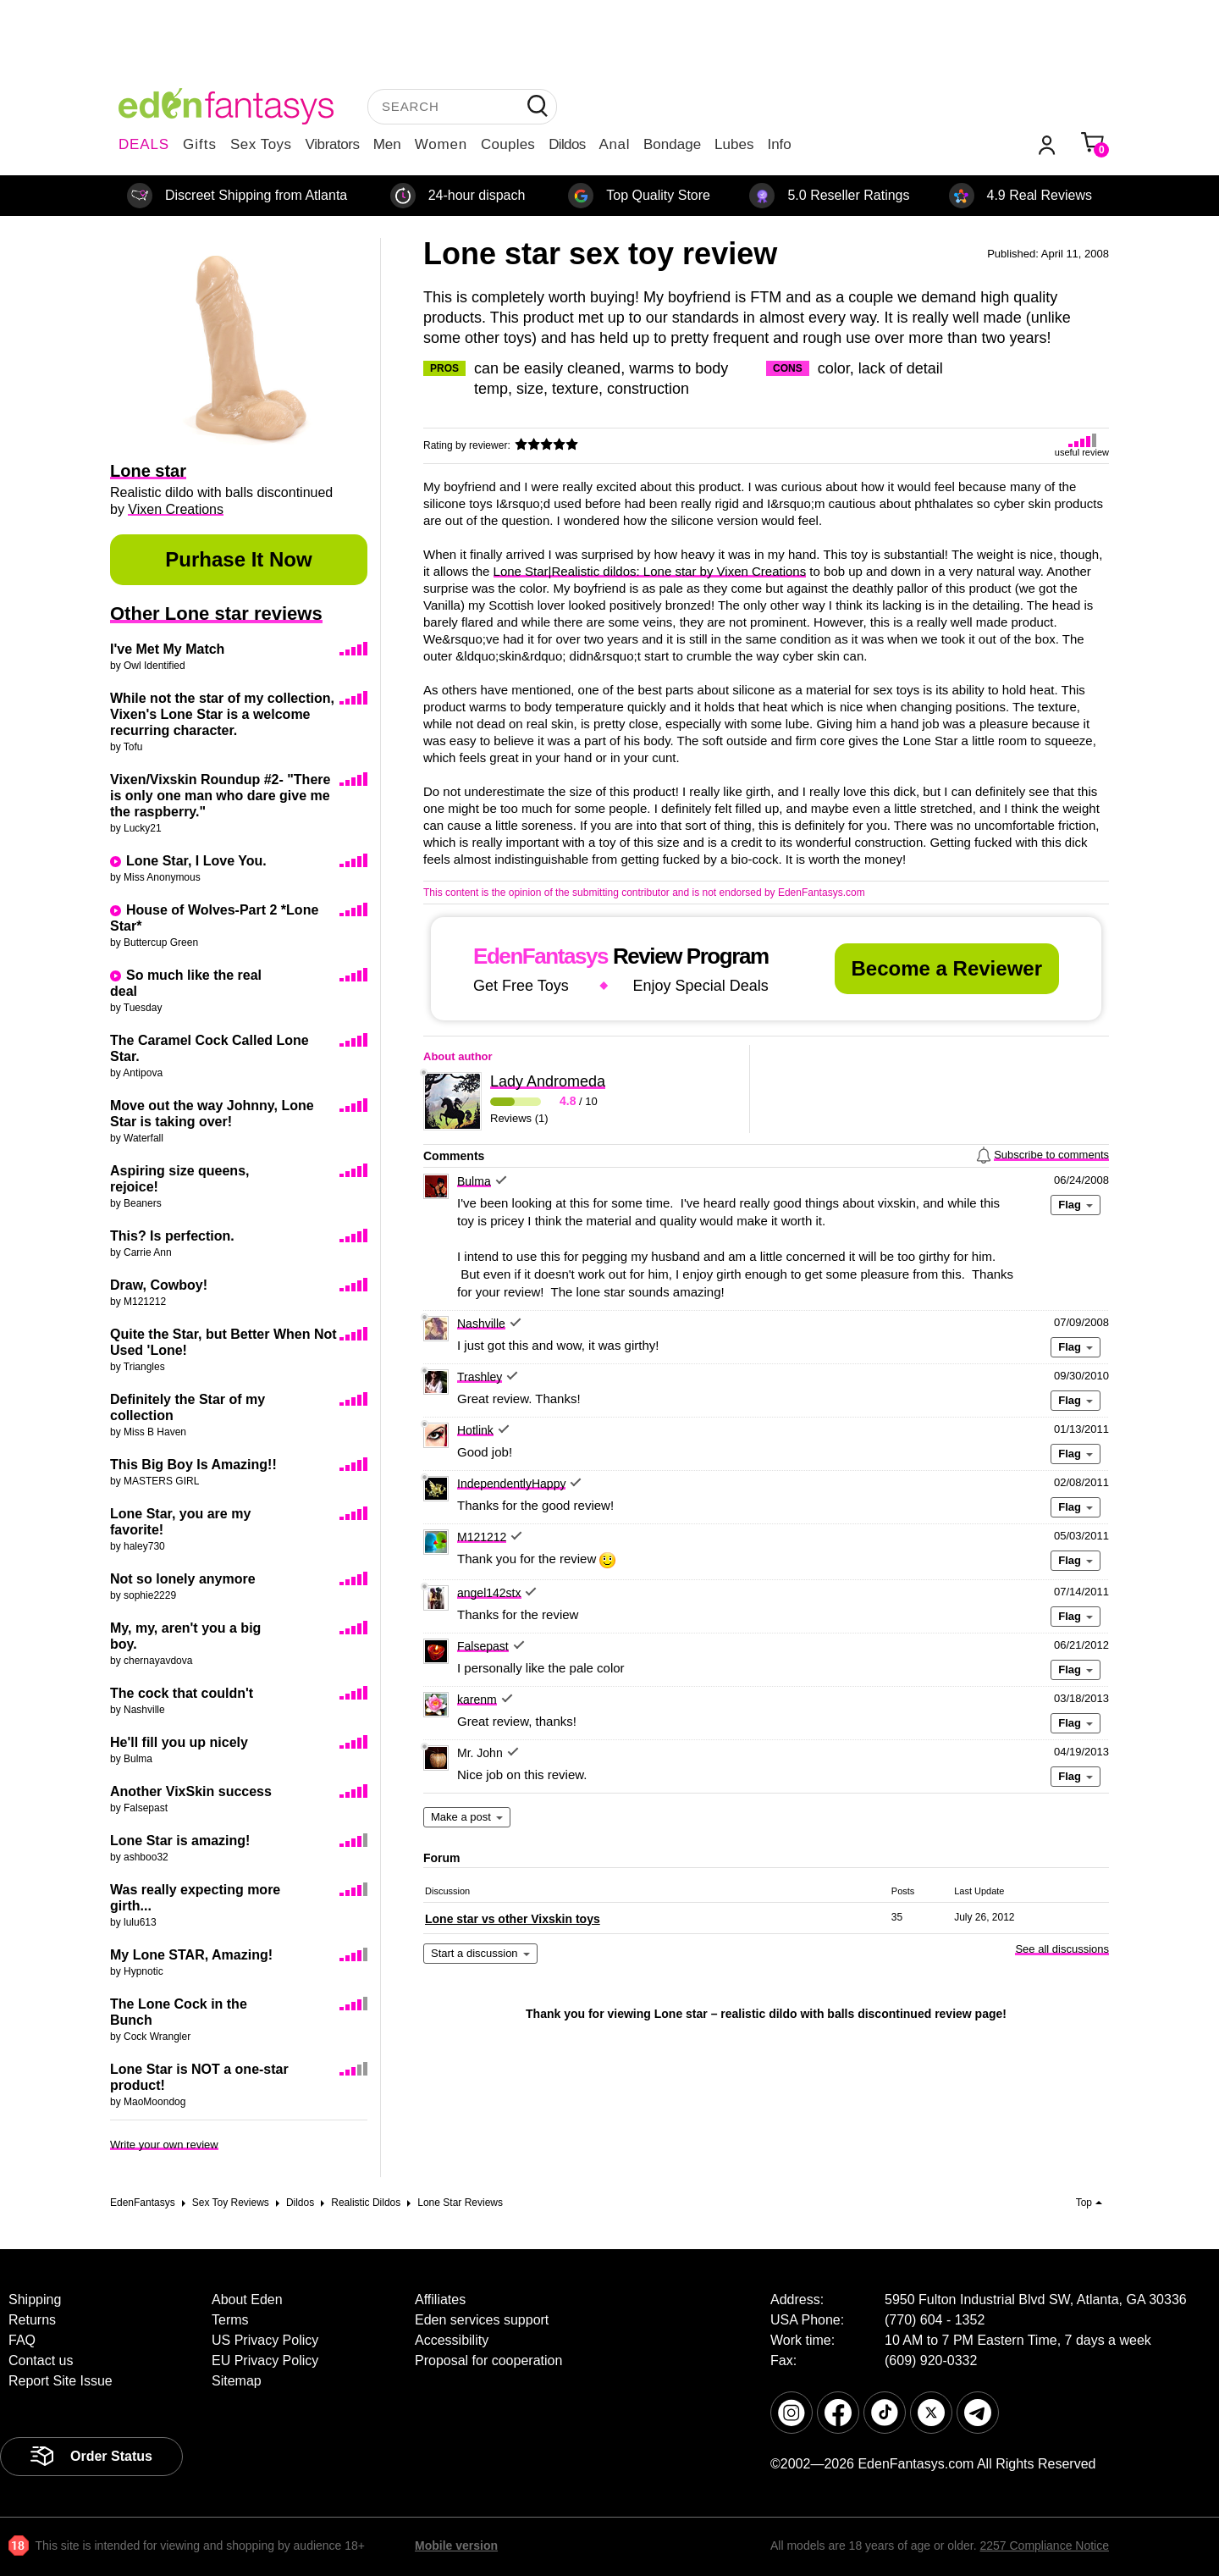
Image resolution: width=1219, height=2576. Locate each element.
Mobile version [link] (456, 2545)
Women (441, 144)
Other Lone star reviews (216, 613)
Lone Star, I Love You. (196, 861)
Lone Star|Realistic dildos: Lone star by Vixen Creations (650, 571)
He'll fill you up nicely (179, 1742)
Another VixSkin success (191, 1791)
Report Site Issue (60, 2381)
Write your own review (164, 2144)
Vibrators (333, 144)
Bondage (672, 144)
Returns (32, 2320)
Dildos (567, 144)
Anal (614, 144)
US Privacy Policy (265, 2340)
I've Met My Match (167, 649)
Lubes (733, 144)
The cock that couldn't (181, 1693)
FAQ (22, 2340)
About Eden (247, 2299)
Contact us (40, 2360)
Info (779, 144)
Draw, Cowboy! (158, 1285)
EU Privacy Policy (265, 2360)
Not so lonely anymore (183, 1579)
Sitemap (237, 2381)
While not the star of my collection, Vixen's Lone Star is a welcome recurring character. (222, 714)
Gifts (200, 144)
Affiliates (440, 2299)
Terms (230, 2320)
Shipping (34, 2299)
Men (387, 144)
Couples (508, 144)
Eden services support (482, 2320)
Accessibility (451, 2340)
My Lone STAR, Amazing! (191, 1955)
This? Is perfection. (172, 1236)
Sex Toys (261, 144)
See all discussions (1062, 1949)
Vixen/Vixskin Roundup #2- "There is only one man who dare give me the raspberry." (220, 795)
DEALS (144, 144)
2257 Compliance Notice (1044, 2545)
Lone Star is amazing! (180, 1840)
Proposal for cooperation (488, 2360)
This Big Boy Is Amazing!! (193, 1464)
